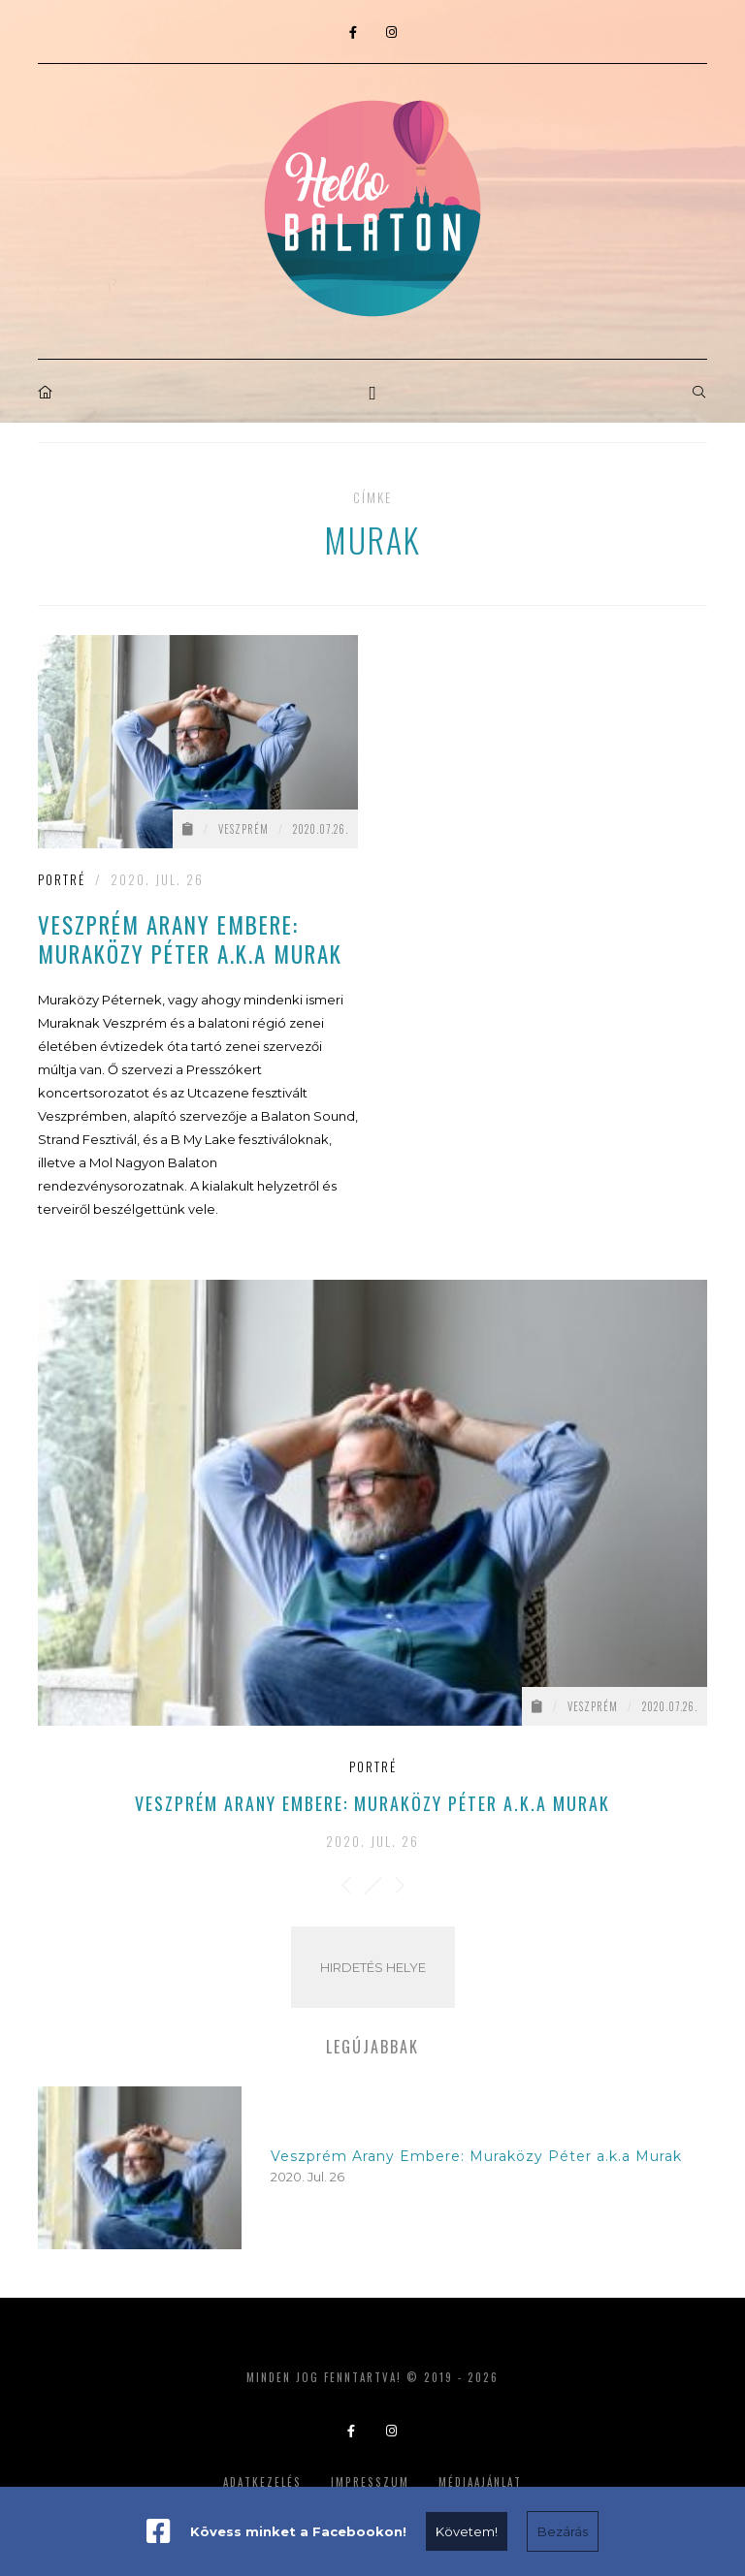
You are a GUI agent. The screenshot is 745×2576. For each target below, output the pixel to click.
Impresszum (370, 2482)
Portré (61, 879)
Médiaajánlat (480, 2482)
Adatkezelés (262, 2482)
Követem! (467, 2531)
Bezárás (562, 2531)
